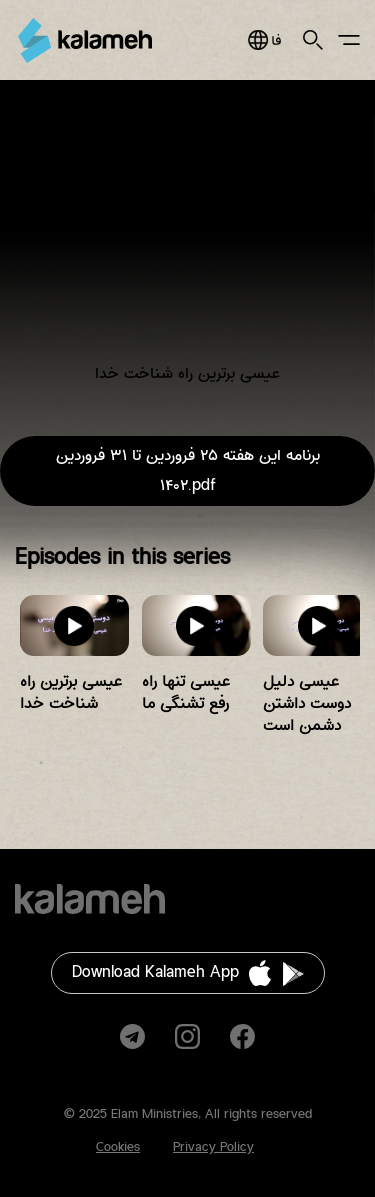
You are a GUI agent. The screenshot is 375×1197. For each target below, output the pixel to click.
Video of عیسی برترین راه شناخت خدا (187, 246)
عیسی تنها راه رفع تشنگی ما (186, 692)
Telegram (132, 1036)
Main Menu (349, 40)
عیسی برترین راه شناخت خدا (71, 692)
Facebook (242, 1036)
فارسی (264, 40)
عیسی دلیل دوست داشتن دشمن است (307, 703)
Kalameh (85, 40)
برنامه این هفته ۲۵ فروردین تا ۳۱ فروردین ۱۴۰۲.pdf (188, 470)
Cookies (118, 1147)
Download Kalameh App (155, 972)
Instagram (187, 1036)
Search (313, 40)
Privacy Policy (213, 1147)
